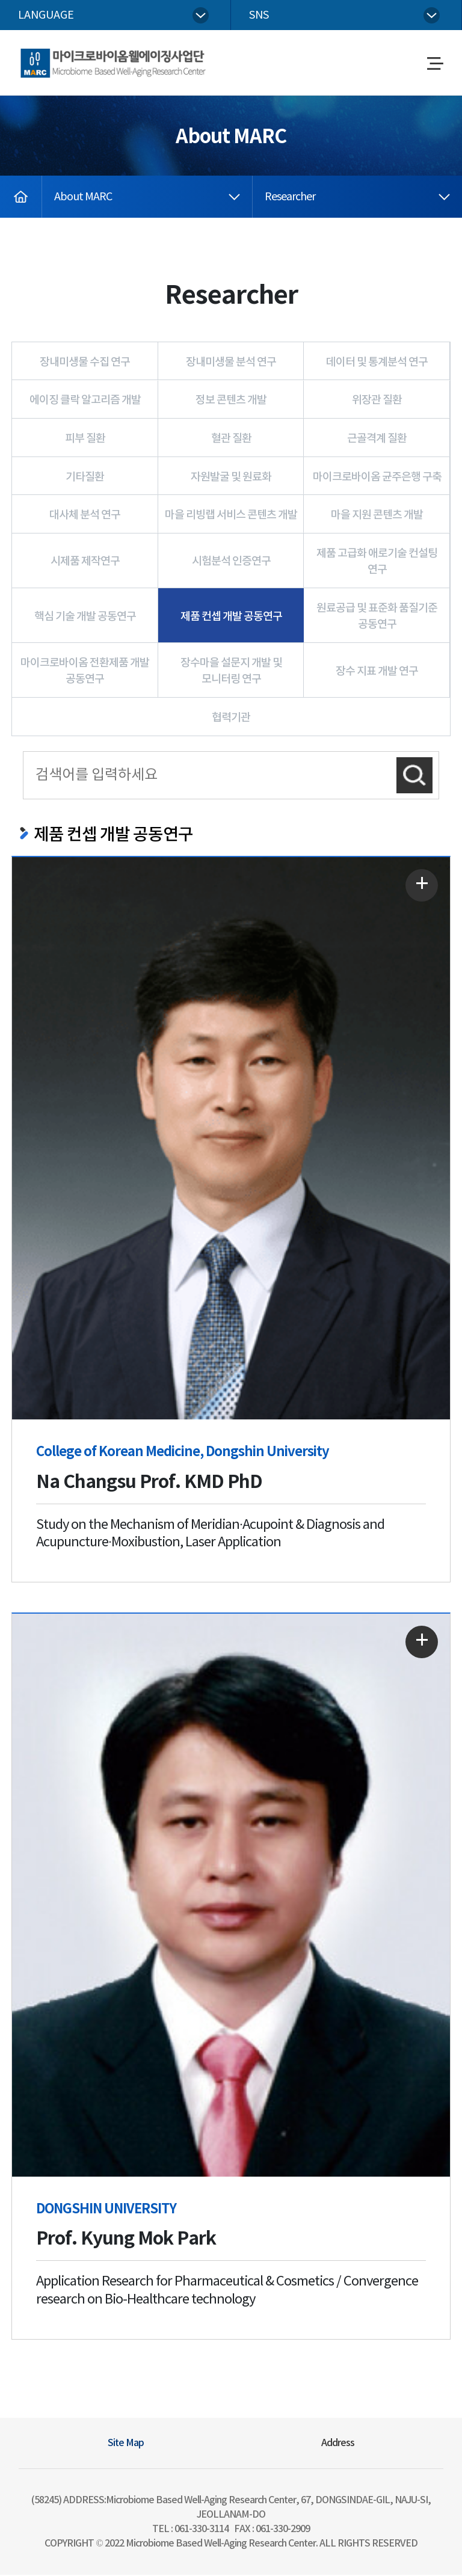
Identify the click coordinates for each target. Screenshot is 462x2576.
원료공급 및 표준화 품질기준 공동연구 (376, 618)
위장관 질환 (377, 402)
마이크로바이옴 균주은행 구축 (377, 478)
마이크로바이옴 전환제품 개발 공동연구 (84, 672)
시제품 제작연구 (85, 563)
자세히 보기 (419, 888)
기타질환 (85, 478)
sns (259, 15)
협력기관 (231, 719)
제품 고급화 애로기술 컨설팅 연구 (376, 563)
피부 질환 (85, 440)
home (13, 185)
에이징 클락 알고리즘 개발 (85, 402)
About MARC (83, 198)
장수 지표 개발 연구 (377, 672)
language (46, 15)
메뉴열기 (435, 65)
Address (337, 2444)
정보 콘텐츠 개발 (231, 402)
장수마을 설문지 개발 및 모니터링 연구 (231, 672)
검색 (414, 776)
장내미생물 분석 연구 (231, 363)
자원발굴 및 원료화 (231, 478)
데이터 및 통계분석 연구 (377, 363)
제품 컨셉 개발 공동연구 (231, 618)
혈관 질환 (231, 440)
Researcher (290, 198)
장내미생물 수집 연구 (85, 363)
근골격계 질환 (377, 440)
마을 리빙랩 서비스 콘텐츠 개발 (231, 517)
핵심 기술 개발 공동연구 (85, 618)
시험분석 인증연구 (231, 563)
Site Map (126, 2444)
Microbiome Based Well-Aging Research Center (110, 53)
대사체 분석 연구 (84, 517)
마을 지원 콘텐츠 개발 (377, 517)
